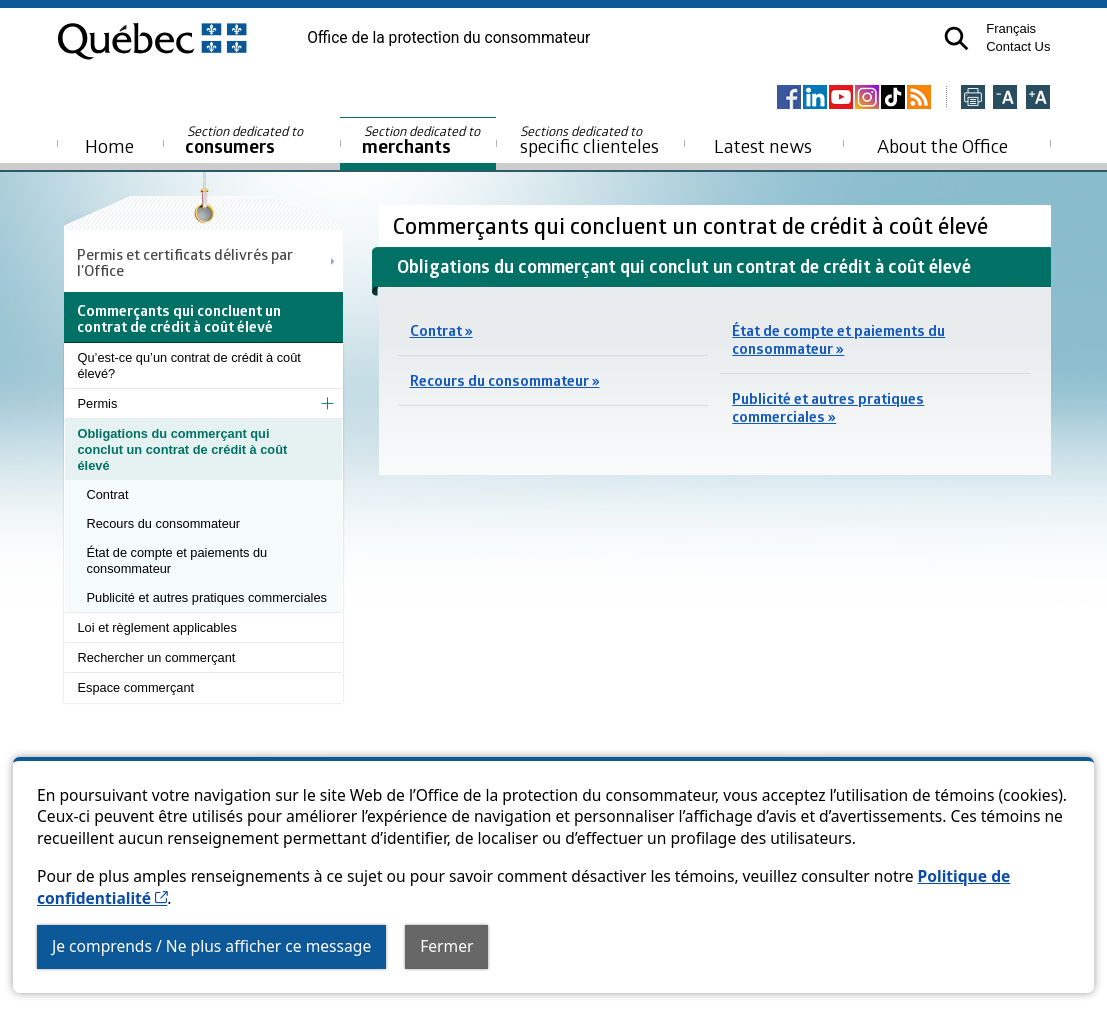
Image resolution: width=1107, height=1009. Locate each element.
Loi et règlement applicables (157, 627)
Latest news (763, 145)
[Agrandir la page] (1038, 98)
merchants (422, 140)
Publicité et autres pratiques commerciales (207, 597)
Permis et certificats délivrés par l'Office (185, 262)
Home (109, 145)
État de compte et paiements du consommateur (177, 560)
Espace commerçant (136, 687)
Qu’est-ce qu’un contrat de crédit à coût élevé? (189, 365)
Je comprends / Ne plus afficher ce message (211, 946)
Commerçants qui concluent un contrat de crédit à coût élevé (693, 225)
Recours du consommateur (164, 523)
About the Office (942, 145)
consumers (245, 140)
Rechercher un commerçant (157, 657)
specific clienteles (590, 140)
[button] (956, 38)
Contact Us (1018, 46)
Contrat (108, 494)
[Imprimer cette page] (973, 98)
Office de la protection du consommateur (448, 38)
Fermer (446, 946)
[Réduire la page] (1005, 98)
